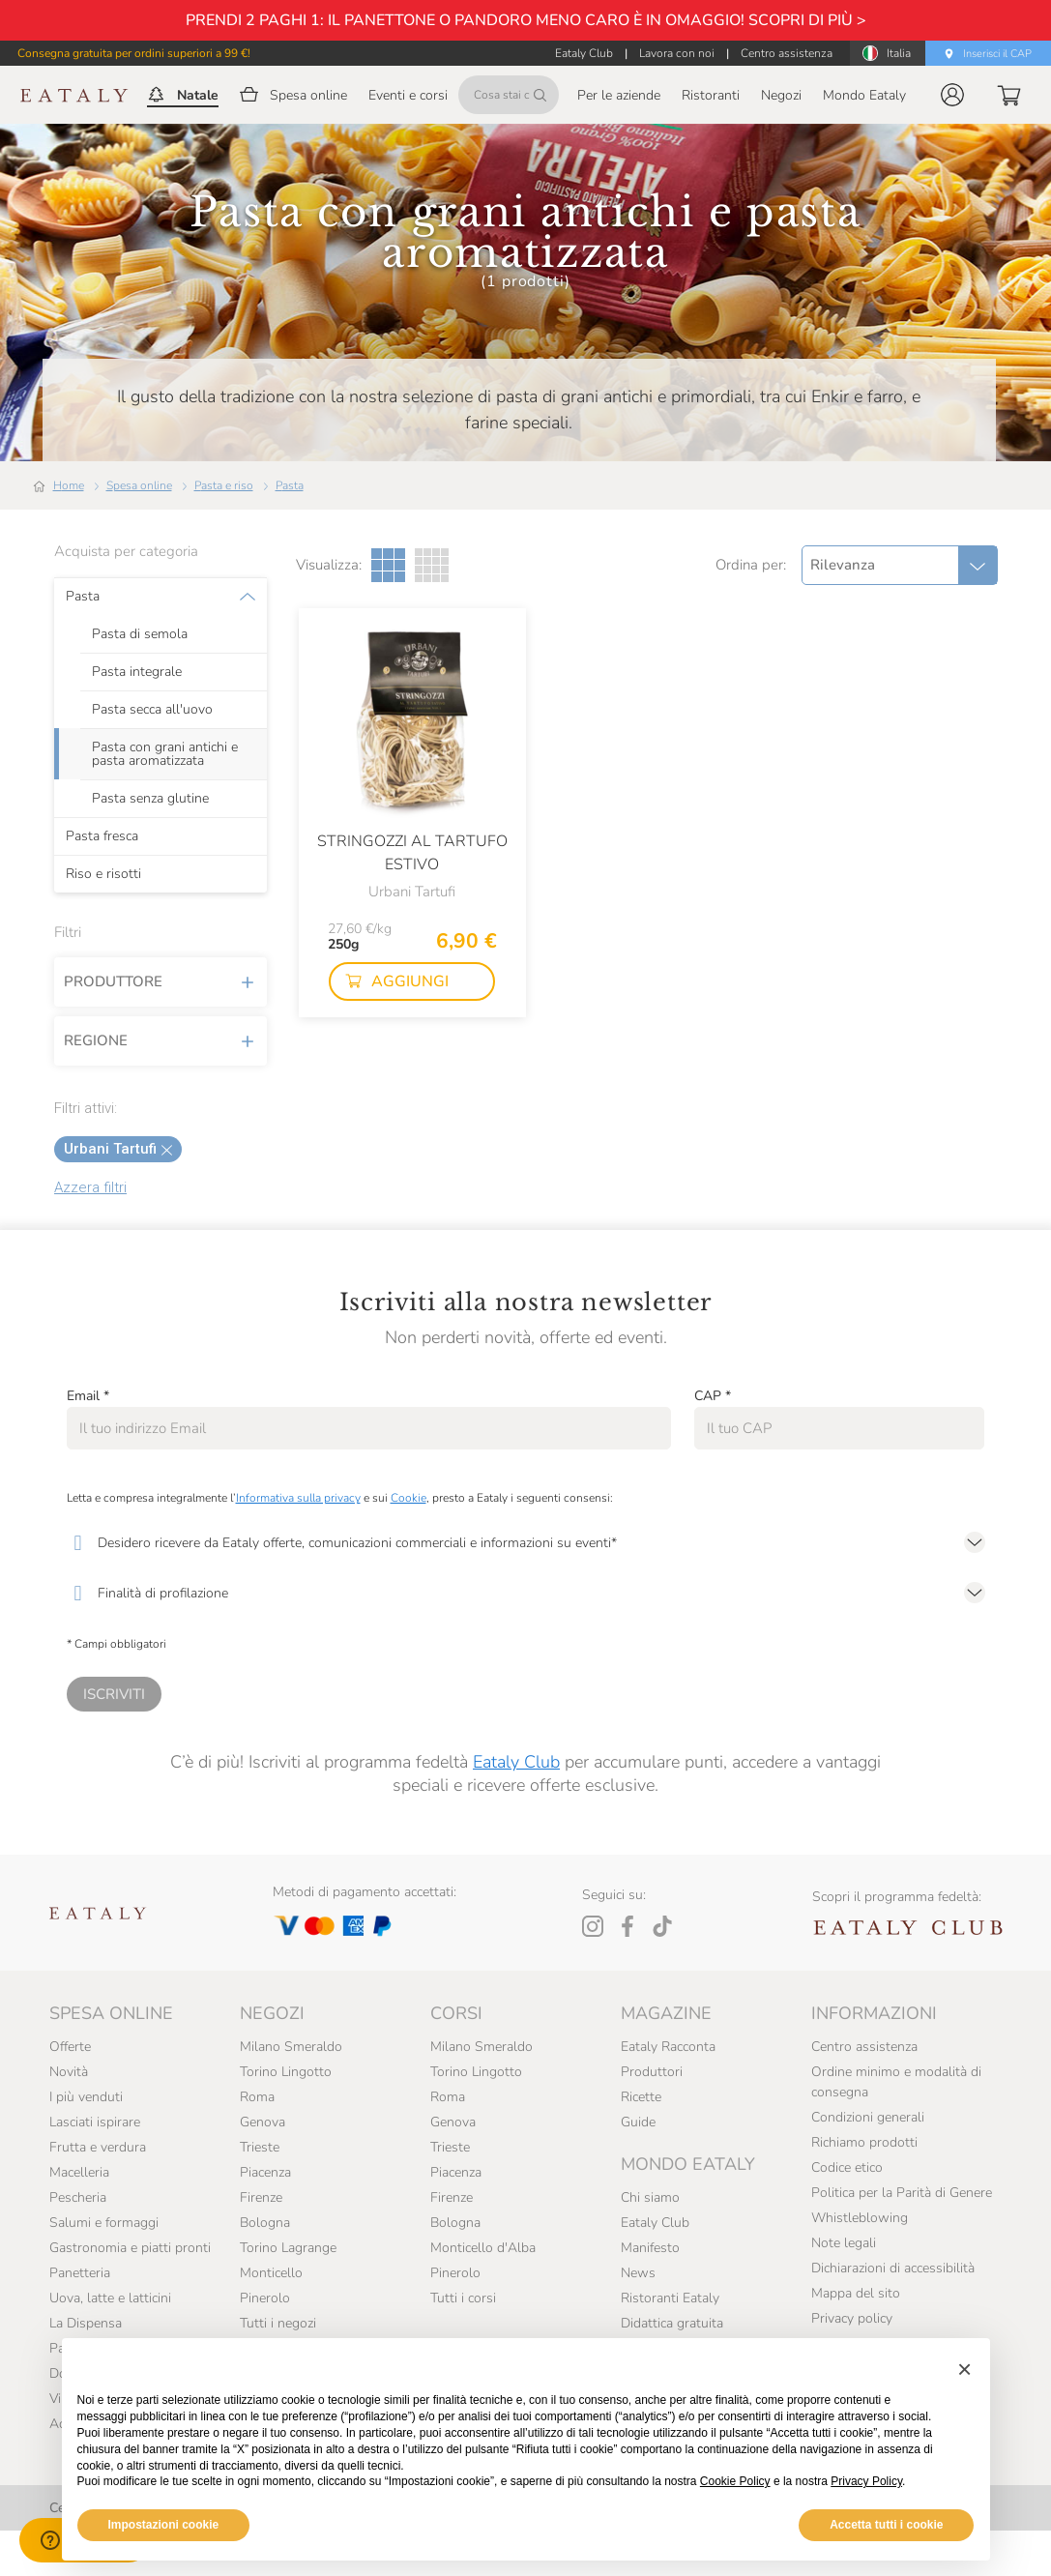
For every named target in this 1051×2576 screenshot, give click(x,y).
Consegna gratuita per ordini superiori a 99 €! (133, 53)
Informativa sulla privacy (298, 1498)
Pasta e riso (223, 485)
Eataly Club (516, 1761)
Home (68, 485)
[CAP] (839, 1428)
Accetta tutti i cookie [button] (886, 2525)
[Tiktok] (662, 1926)
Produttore (160, 981)
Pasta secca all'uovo (152, 710)
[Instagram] (592, 1926)
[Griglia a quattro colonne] (432, 565)
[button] (952, 94)
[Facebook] (627, 1926)
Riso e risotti (103, 874)
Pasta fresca (102, 836)
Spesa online (139, 485)
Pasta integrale (137, 672)
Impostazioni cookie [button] (163, 2525)
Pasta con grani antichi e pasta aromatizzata (165, 754)
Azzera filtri (90, 1187)
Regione (160, 1040)
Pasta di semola (140, 634)
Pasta (290, 485)
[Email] (369, 1428)
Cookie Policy (735, 2481)
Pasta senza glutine (150, 798)
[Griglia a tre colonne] (388, 565)
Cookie (408, 1498)
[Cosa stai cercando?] (508, 94)
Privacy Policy (866, 2481)
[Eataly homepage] (74, 95)
